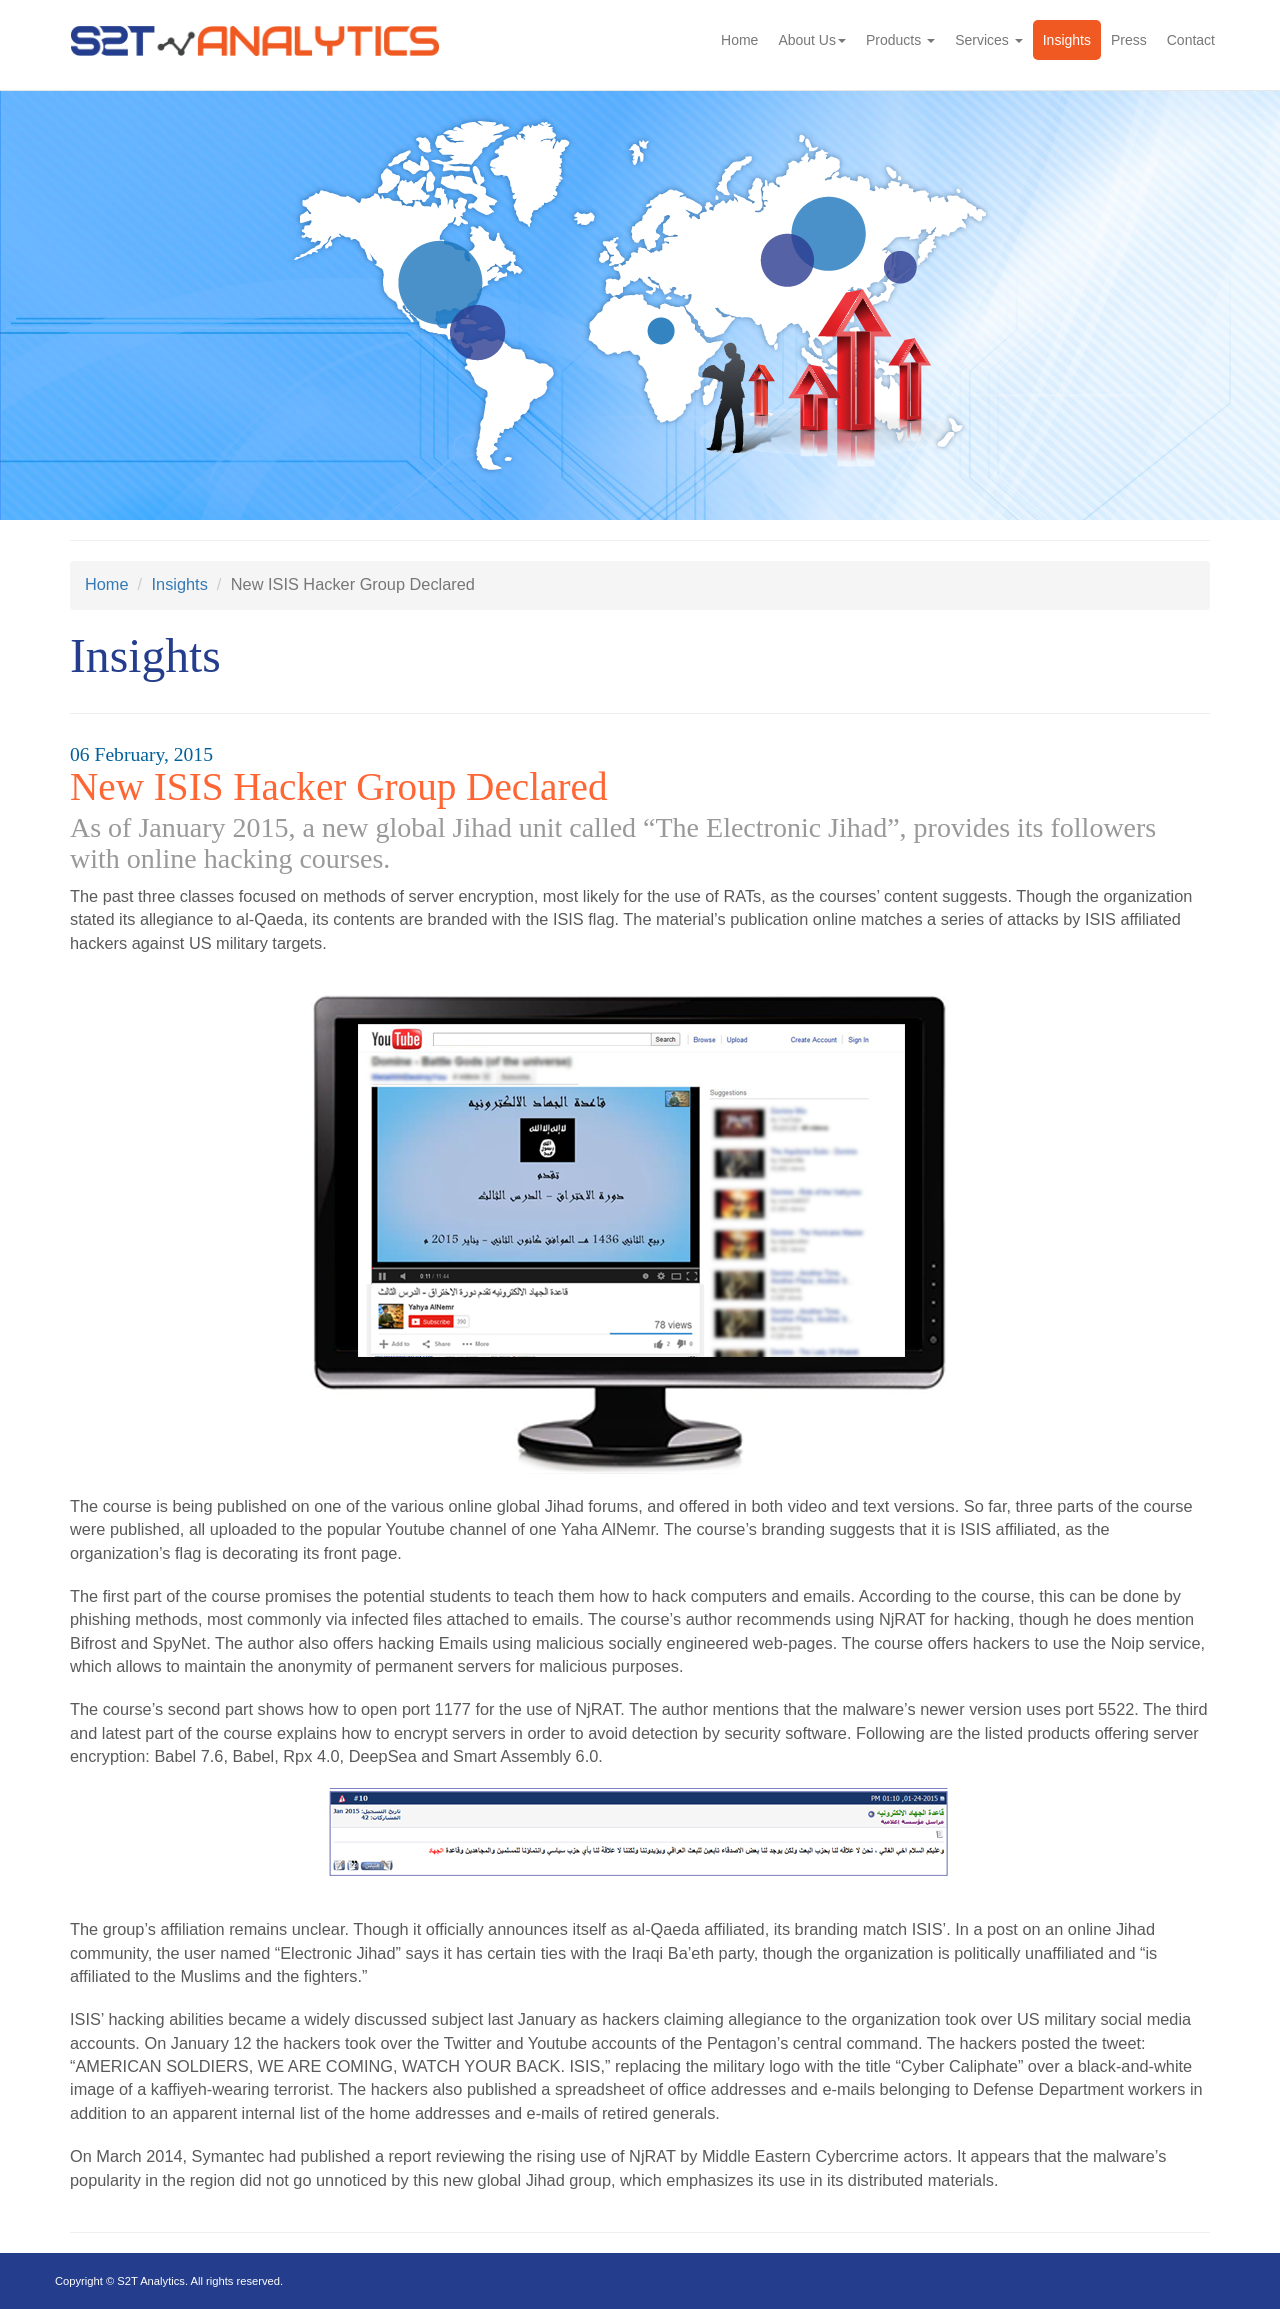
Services (989, 40)
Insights (1067, 40)
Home (739, 40)
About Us (812, 40)
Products (900, 40)
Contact (1191, 40)
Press (1129, 40)
